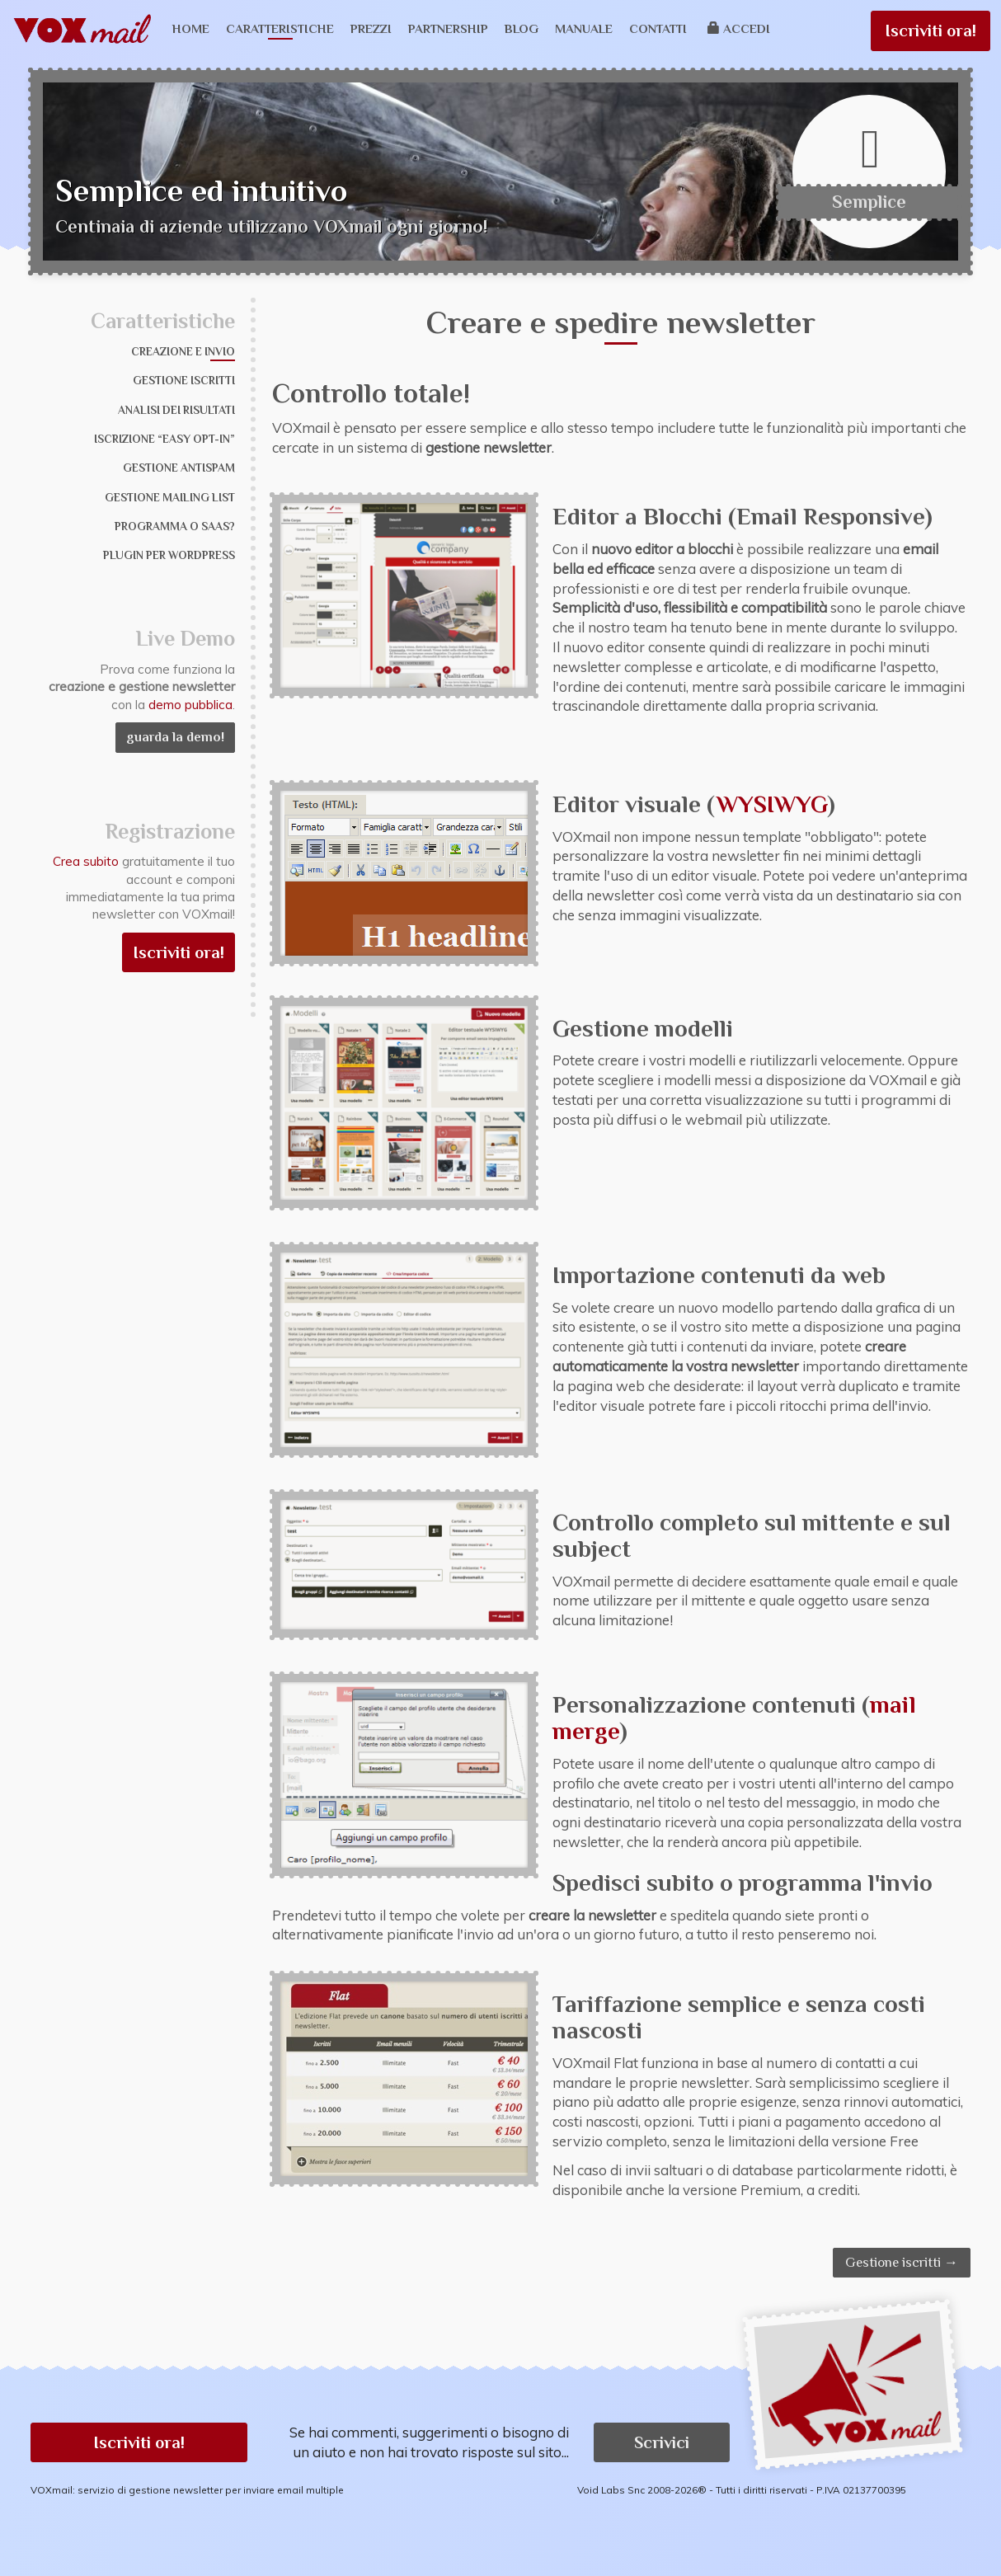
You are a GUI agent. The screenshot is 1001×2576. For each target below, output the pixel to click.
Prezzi (371, 28)
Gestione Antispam (179, 468)
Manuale (584, 28)
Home (190, 28)
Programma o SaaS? (175, 526)
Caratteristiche (280, 28)
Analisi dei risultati (176, 410)
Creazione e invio (183, 352)
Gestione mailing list (170, 497)
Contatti (658, 28)
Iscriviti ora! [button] (139, 2442)
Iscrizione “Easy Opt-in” (164, 439)
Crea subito (86, 861)
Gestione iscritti (184, 380)
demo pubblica (190, 704)
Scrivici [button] (661, 2442)
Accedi (739, 28)
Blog (521, 28)
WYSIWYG (772, 804)
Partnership (448, 28)
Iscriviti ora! (930, 30)
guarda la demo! (175, 737)
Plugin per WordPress (169, 555)
